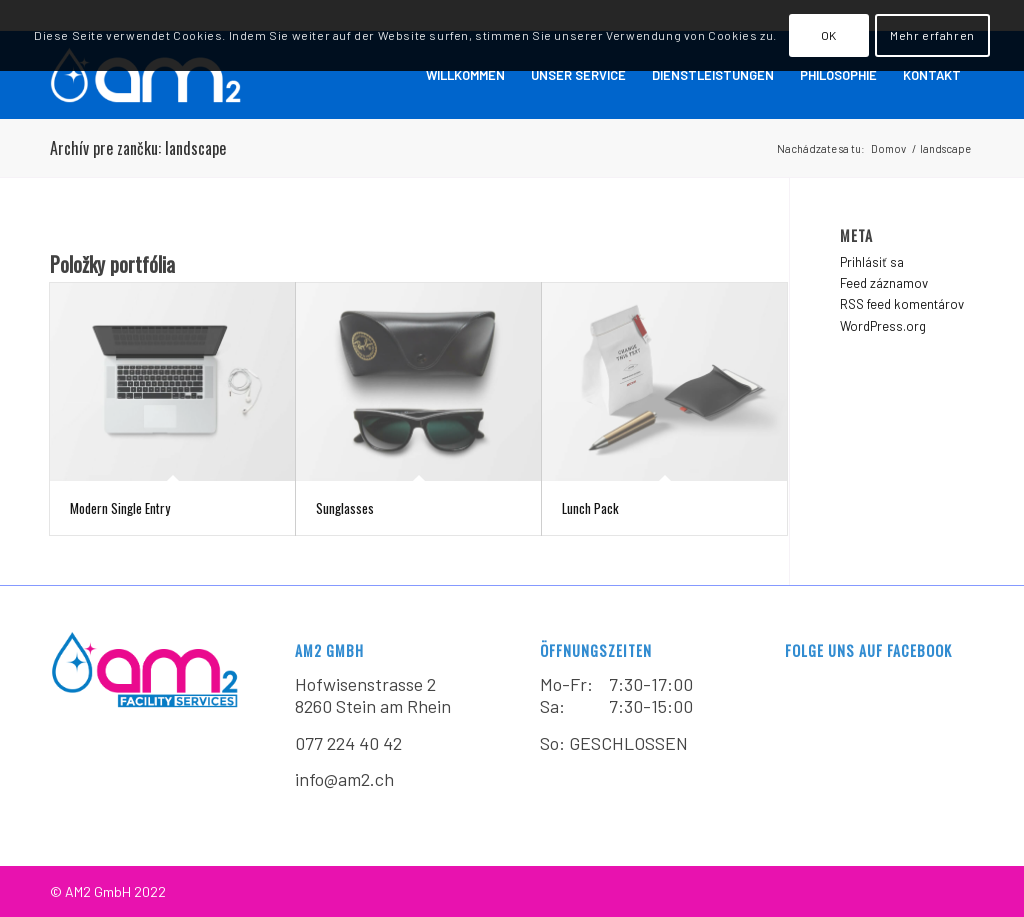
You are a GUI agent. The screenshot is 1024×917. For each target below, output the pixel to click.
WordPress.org (883, 326)
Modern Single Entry (120, 508)
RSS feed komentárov (902, 304)
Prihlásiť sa (872, 262)
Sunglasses (345, 508)
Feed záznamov (884, 283)
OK (829, 35)
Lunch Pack (590, 508)
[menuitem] (465, 75)
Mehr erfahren (932, 35)
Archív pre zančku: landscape (138, 148)
